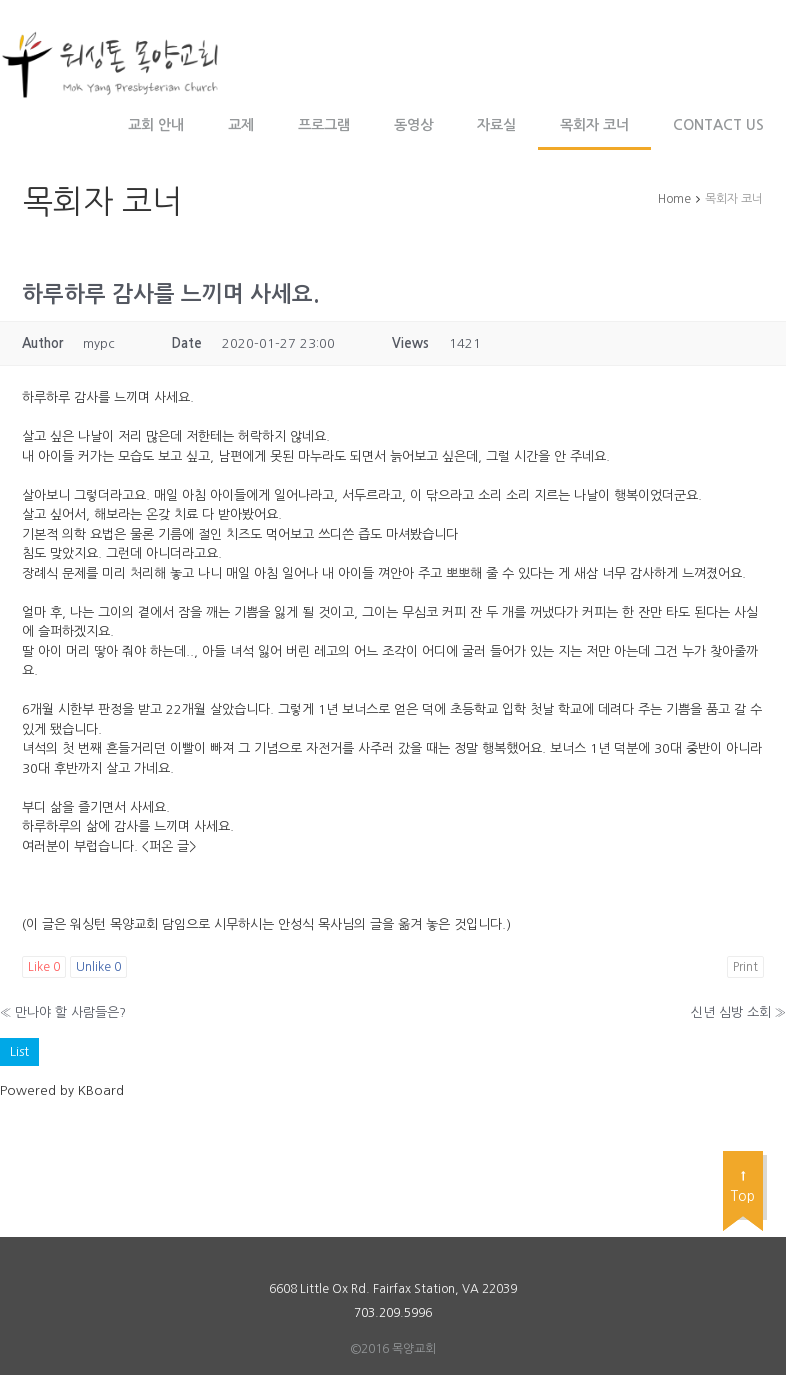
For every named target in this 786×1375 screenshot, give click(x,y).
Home (674, 199)
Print (745, 967)
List (19, 1051)
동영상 (413, 125)
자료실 (496, 125)
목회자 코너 (594, 125)
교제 (241, 125)
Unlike (98, 967)
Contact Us (718, 125)
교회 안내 (156, 125)
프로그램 (324, 125)
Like (44, 967)
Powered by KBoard (62, 1090)
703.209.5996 (393, 1313)
